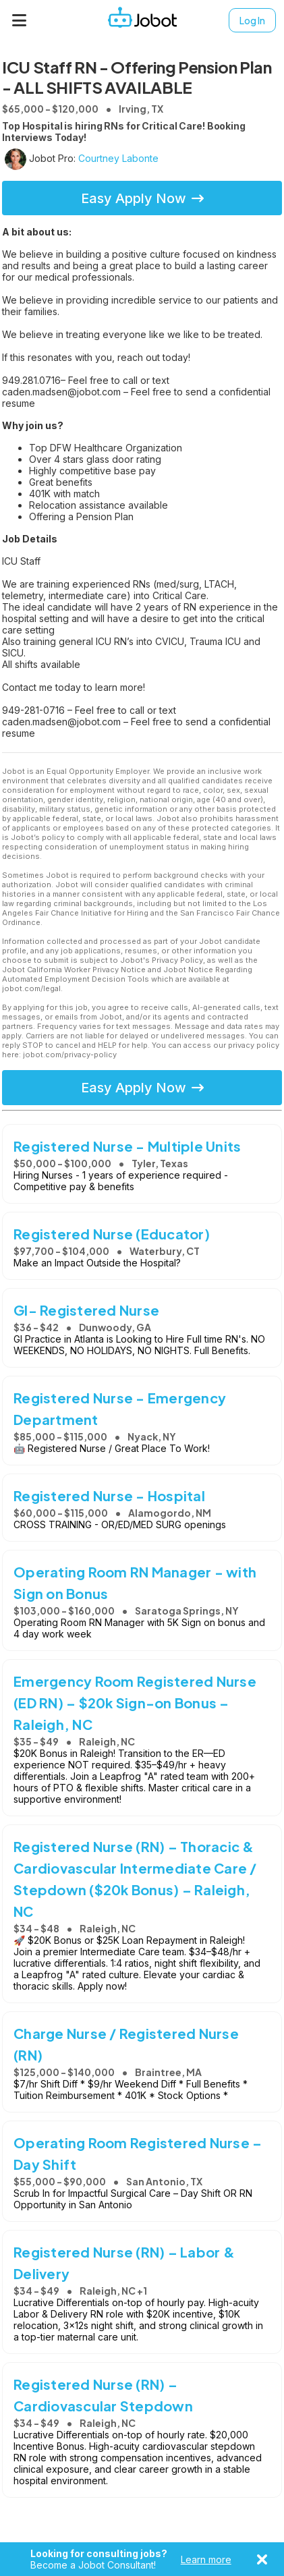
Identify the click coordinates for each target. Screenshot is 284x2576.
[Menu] (19, 20)
